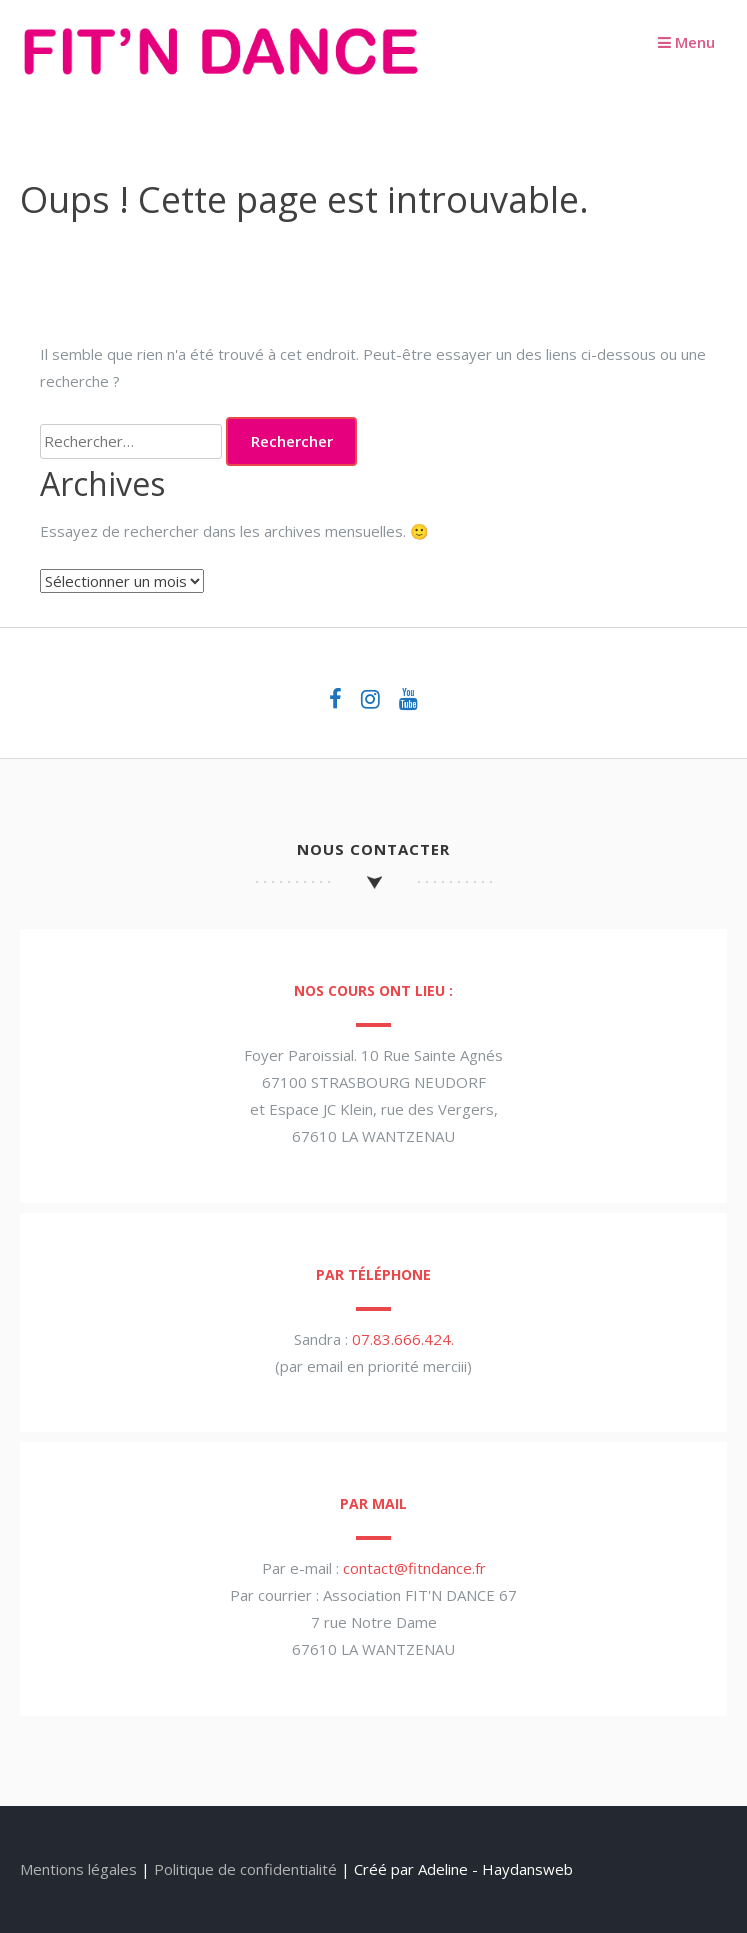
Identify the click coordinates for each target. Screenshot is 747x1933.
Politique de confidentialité (245, 1869)
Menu (686, 42)
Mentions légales (78, 1869)
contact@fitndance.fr (414, 1568)
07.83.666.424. (403, 1339)
